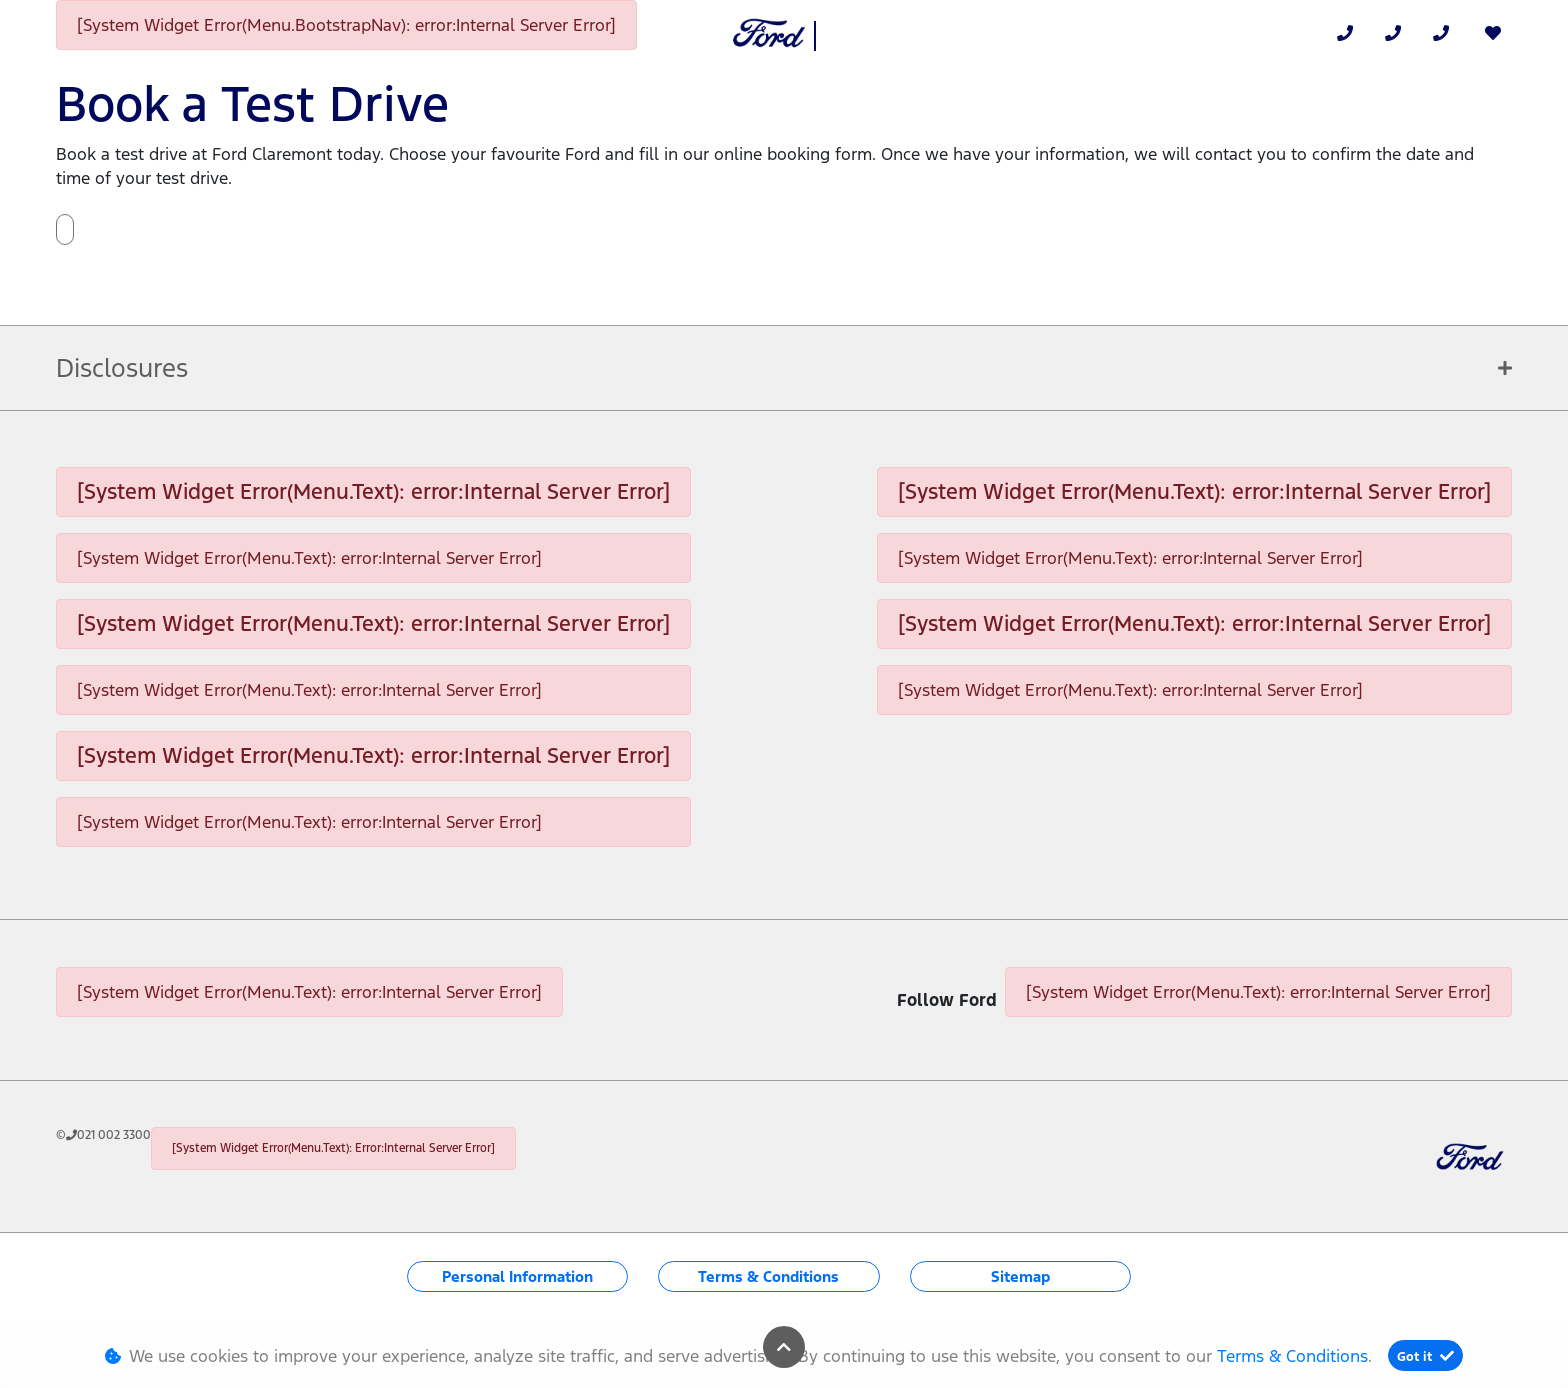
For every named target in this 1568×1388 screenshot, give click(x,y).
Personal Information (517, 1276)
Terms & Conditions (768, 1276)
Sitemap (1020, 1276)
